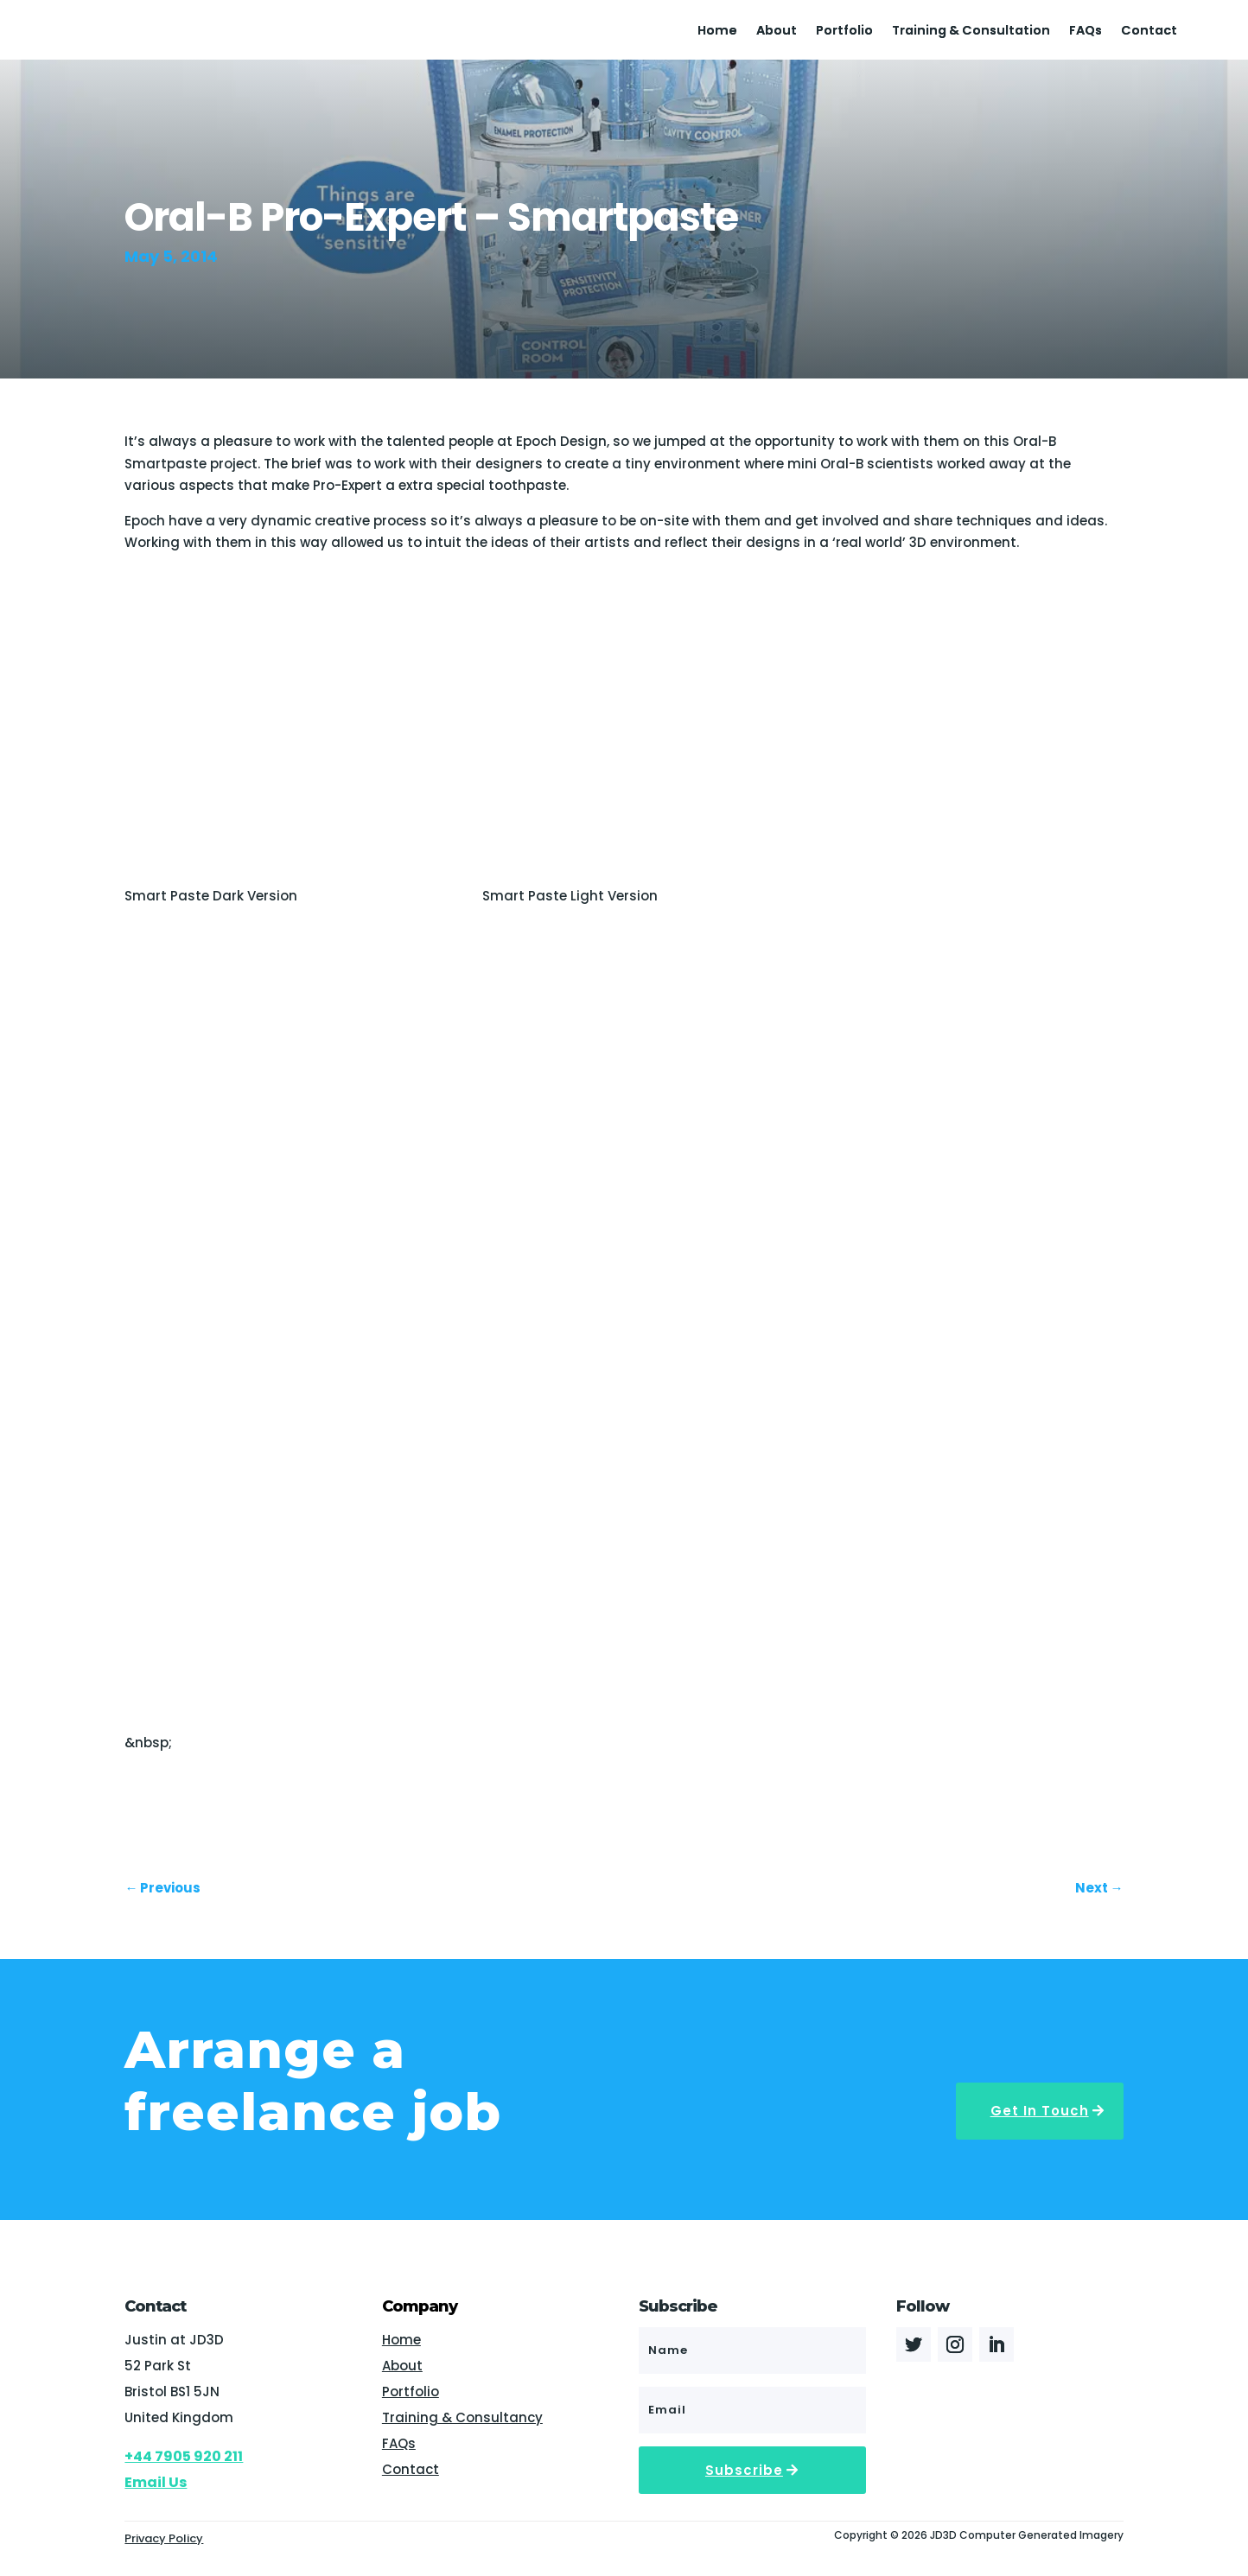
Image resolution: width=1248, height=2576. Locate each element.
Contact (1149, 31)
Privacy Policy (163, 2538)
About (776, 31)
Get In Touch (1039, 2111)
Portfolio (844, 31)
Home (717, 31)
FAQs (1085, 31)
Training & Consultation (971, 31)
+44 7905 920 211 (183, 2456)
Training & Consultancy (462, 2417)
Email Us (155, 2482)
